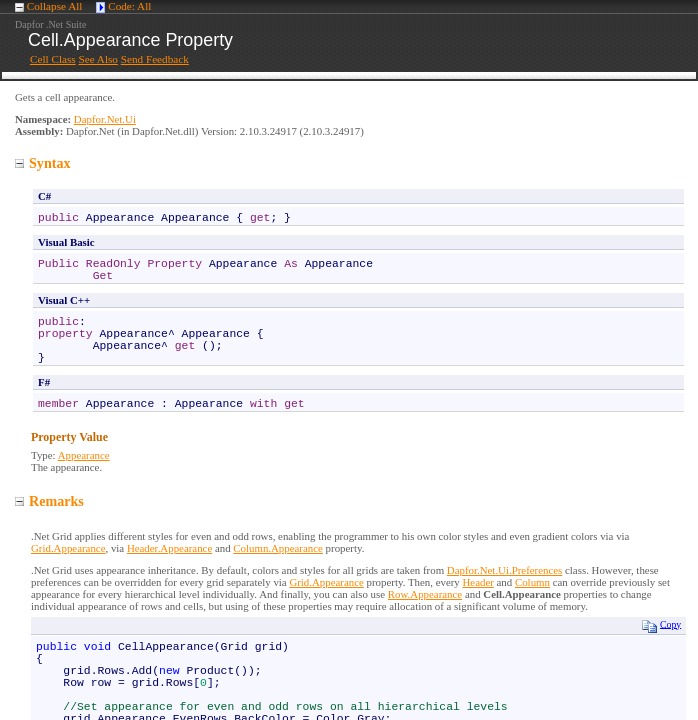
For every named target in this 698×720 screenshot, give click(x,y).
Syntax (43, 163)
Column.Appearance (278, 548)
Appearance (84, 455)
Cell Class (53, 59)
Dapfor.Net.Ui (105, 119)
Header (477, 582)
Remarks (49, 501)
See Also (97, 59)
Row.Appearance (425, 594)
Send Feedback (155, 59)
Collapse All (55, 6)
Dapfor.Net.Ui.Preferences (504, 570)
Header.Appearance (169, 548)
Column (532, 582)
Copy (661, 625)
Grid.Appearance (68, 548)
